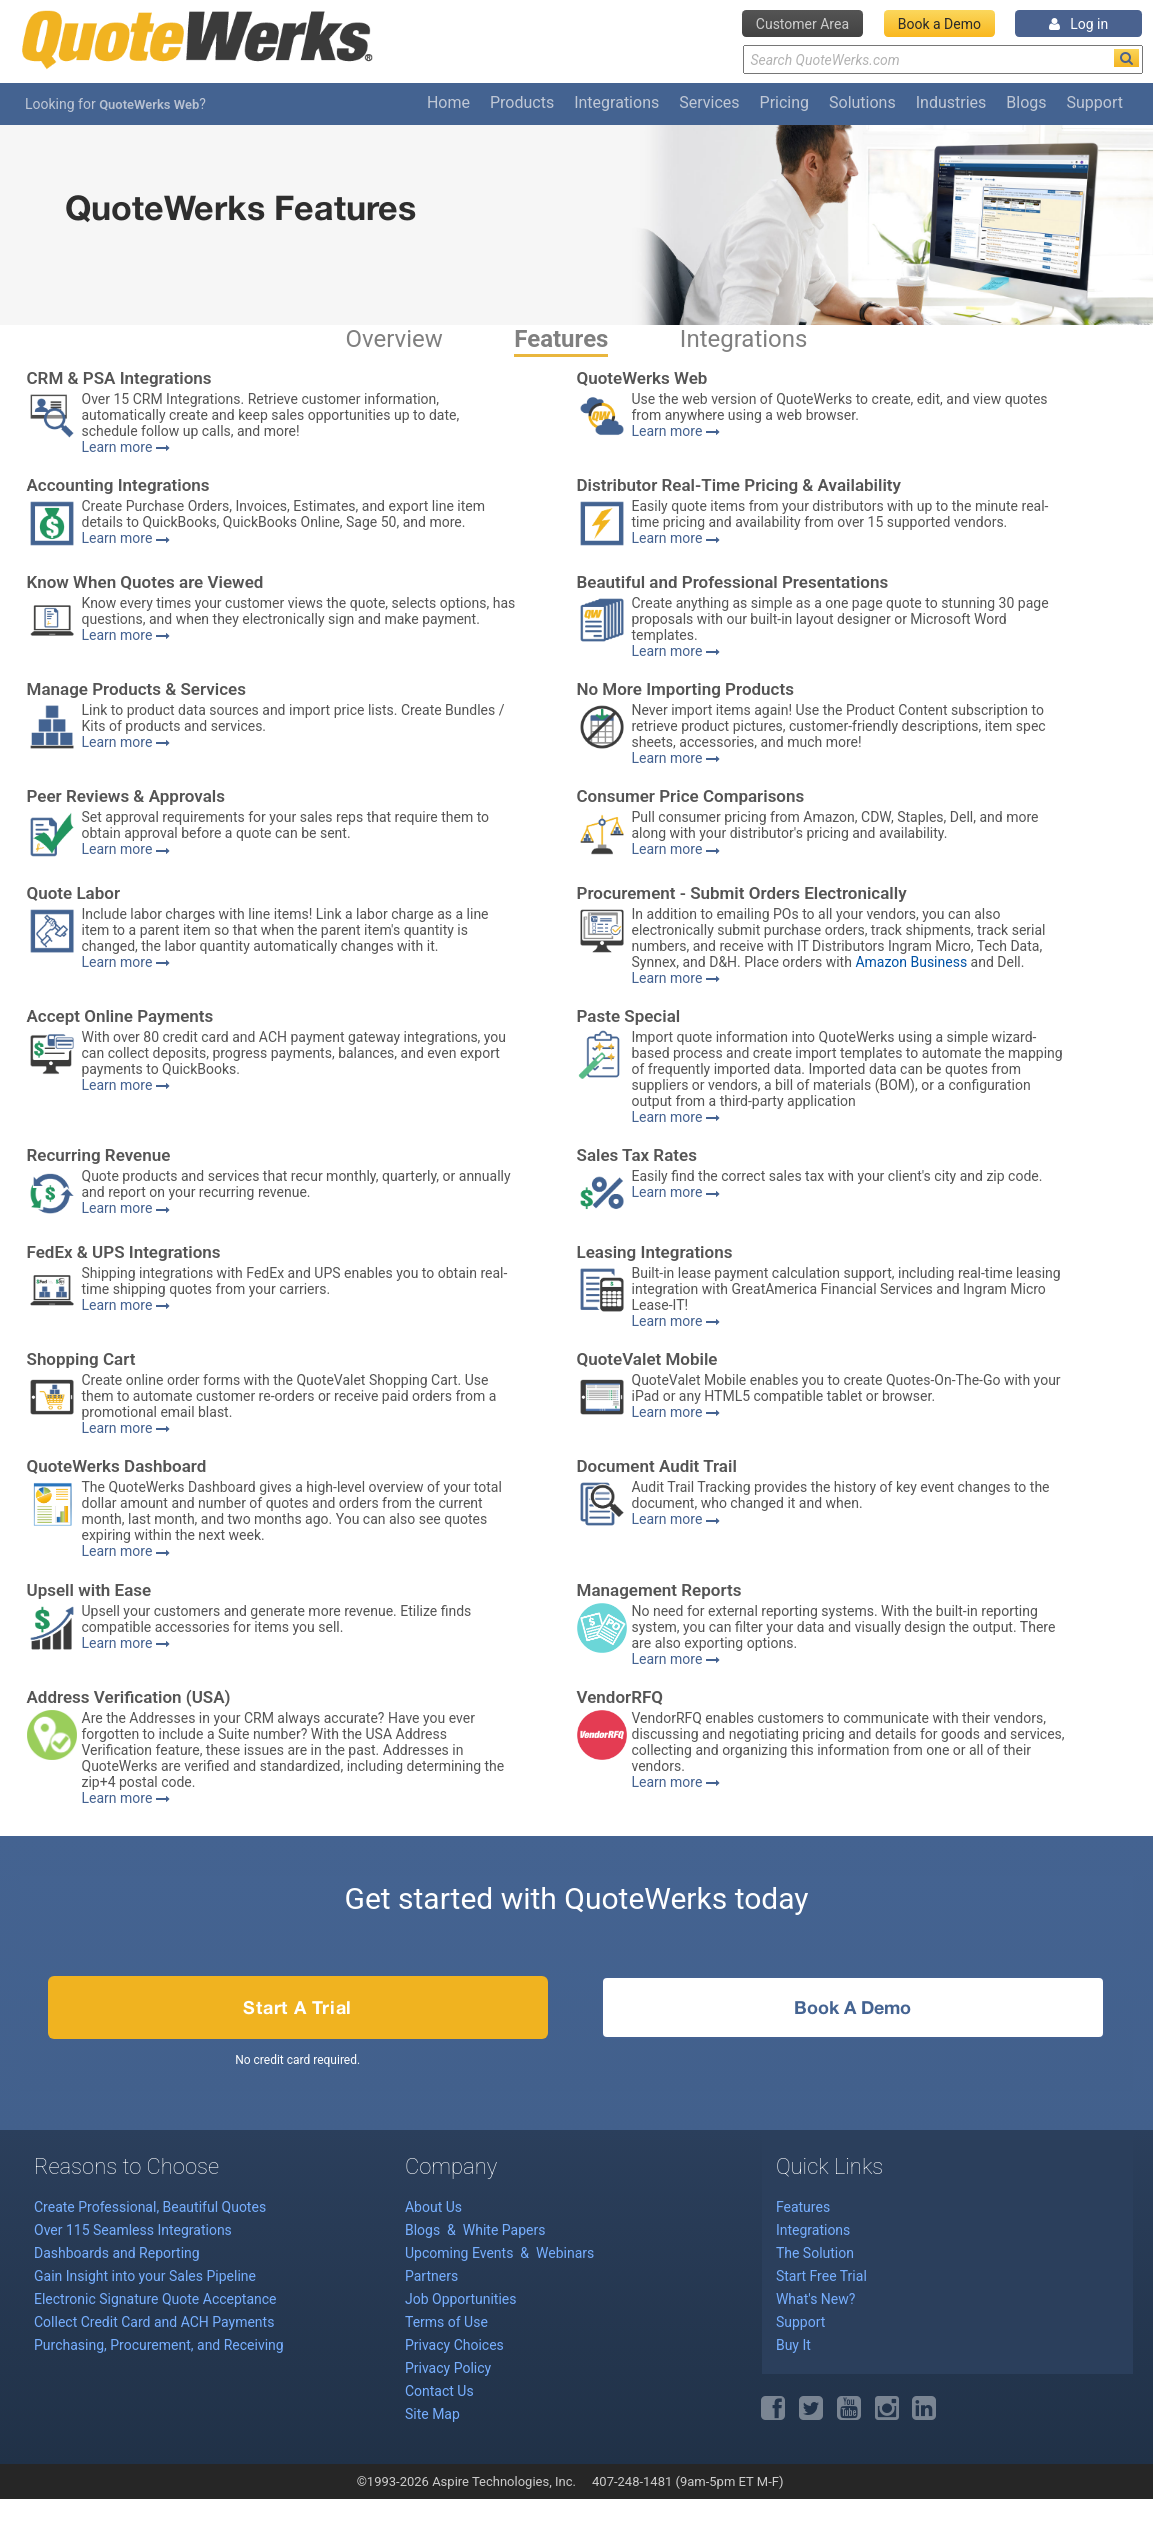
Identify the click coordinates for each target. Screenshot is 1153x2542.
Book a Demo (939, 24)
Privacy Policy (448, 2368)
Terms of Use (446, 2322)
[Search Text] (943, 59)
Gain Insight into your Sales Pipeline (145, 2276)
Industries (951, 102)
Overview (394, 339)
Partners (431, 2276)
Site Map (432, 2414)
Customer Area (802, 24)
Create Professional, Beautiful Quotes (150, 2207)
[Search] (1126, 58)
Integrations (616, 102)
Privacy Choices (454, 2345)
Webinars (565, 2253)
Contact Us (439, 2391)
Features (561, 339)
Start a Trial (297, 2007)
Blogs (1026, 102)
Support (1095, 102)
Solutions (862, 102)
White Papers (504, 2230)
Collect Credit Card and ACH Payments (154, 2322)
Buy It (793, 2345)
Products (522, 102)
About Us (433, 2207)
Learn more (126, 447)
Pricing (785, 102)
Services (709, 102)
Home (448, 102)
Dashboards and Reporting (117, 2253)
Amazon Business (911, 962)
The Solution (815, 2253)
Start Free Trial (821, 2276)
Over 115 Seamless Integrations (133, 2230)
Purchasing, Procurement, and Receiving (159, 2345)
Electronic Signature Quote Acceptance (155, 2299)
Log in (1078, 24)
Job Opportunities (461, 2299)
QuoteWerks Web (149, 104)
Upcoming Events (461, 2253)
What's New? (815, 2299)
